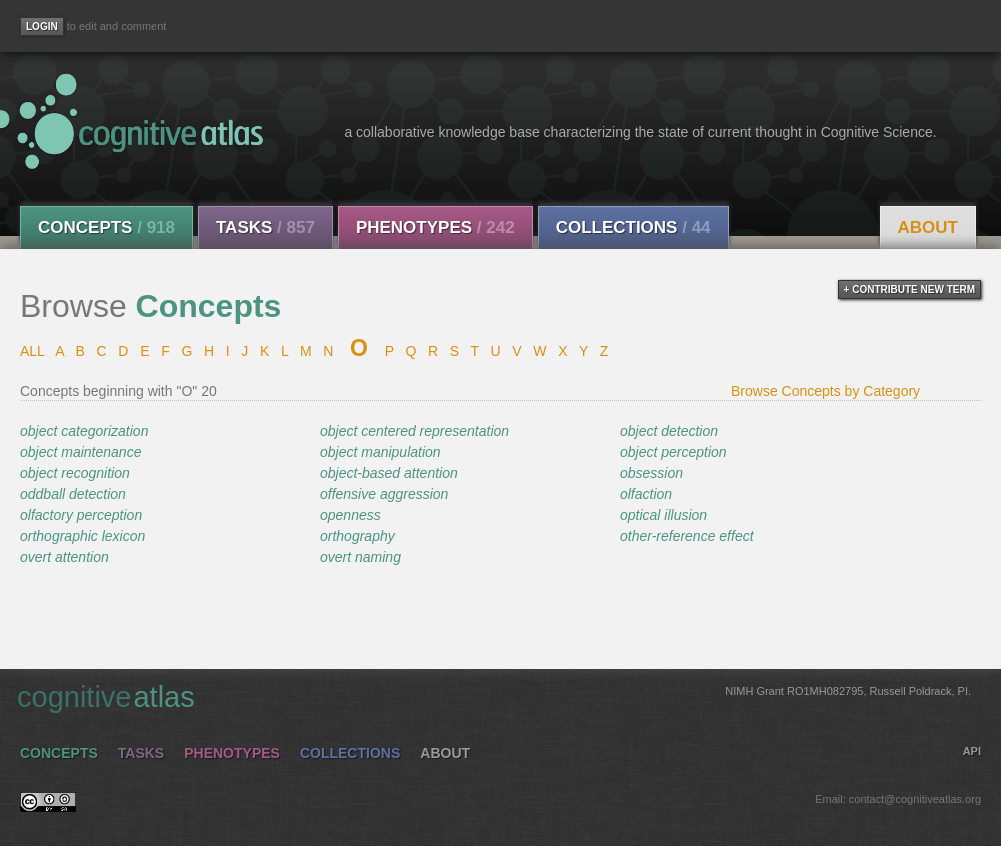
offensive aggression (384, 494)
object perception (673, 452)
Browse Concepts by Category (825, 391)
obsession (651, 473)
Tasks (265, 227)
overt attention (64, 557)
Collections (633, 227)
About (928, 227)
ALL (32, 351)
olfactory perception (81, 515)
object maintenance (80, 452)
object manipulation (380, 452)
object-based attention (389, 473)
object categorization (84, 431)
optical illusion (663, 515)
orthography (357, 536)
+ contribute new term (909, 289)
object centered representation (414, 431)
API (972, 751)
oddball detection (73, 494)
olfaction (646, 494)
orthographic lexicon (82, 536)
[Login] (42, 26)
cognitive (494, 696)
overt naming (360, 557)
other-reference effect (687, 536)
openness (350, 515)
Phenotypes (435, 227)
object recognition (75, 473)
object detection (669, 431)
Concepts (106, 227)
